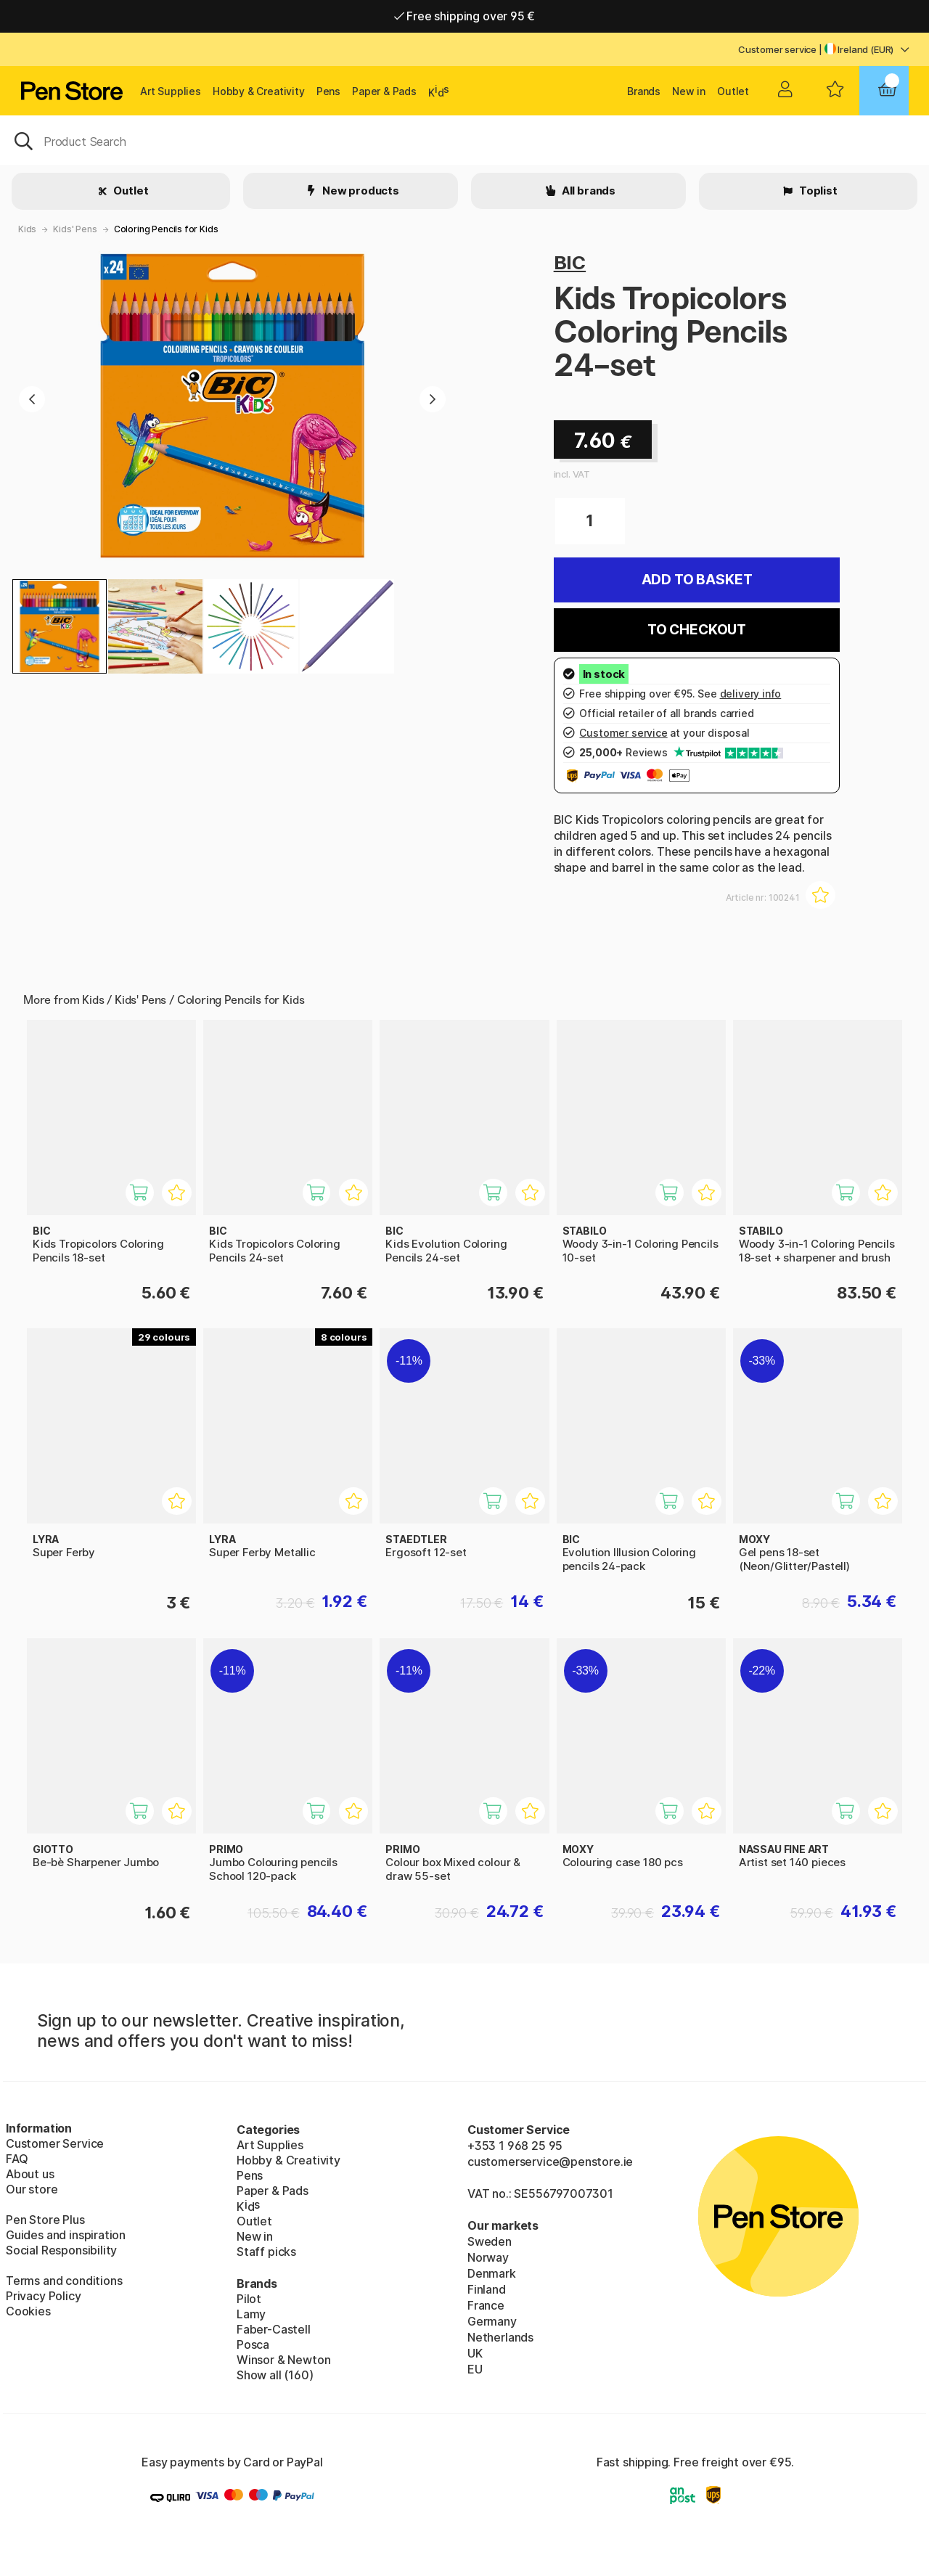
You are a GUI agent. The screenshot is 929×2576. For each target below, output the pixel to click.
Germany (492, 2321)
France (485, 2305)
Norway (488, 2257)
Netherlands (500, 2337)
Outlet (733, 91)
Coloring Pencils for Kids (166, 229)
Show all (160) (275, 2375)
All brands (587, 190)
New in (688, 91)
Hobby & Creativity (259, 91)
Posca (253, 2344)
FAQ (17, 2158)
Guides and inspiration (66, 2235)
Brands (643, 91)
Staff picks (266, 2251)
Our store (31, 2189)
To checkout (696, 629)
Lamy (251, 2314)
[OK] (464, 140)
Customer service (777, 49)
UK (475, 2353)
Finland (486, 2289)
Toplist (817, 190)
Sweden (489, 2241)
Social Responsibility (61, 2250)
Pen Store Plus (45, 2219)
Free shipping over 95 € (465, 16)
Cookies (28, 2311)
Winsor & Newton (283, 2359)
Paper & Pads (384, 91)
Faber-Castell (274, 2329)
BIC (570, 262)
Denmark (491, 2273)
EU (475, 2369)
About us (30, 2174)
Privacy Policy (43, 2296)
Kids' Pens (75, 229)
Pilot (249, 2298)
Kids (27, 229)
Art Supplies (170, 91)
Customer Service (55, 2143)
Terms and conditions (64, 2280)
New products (359, 190)
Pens (328, 91)
